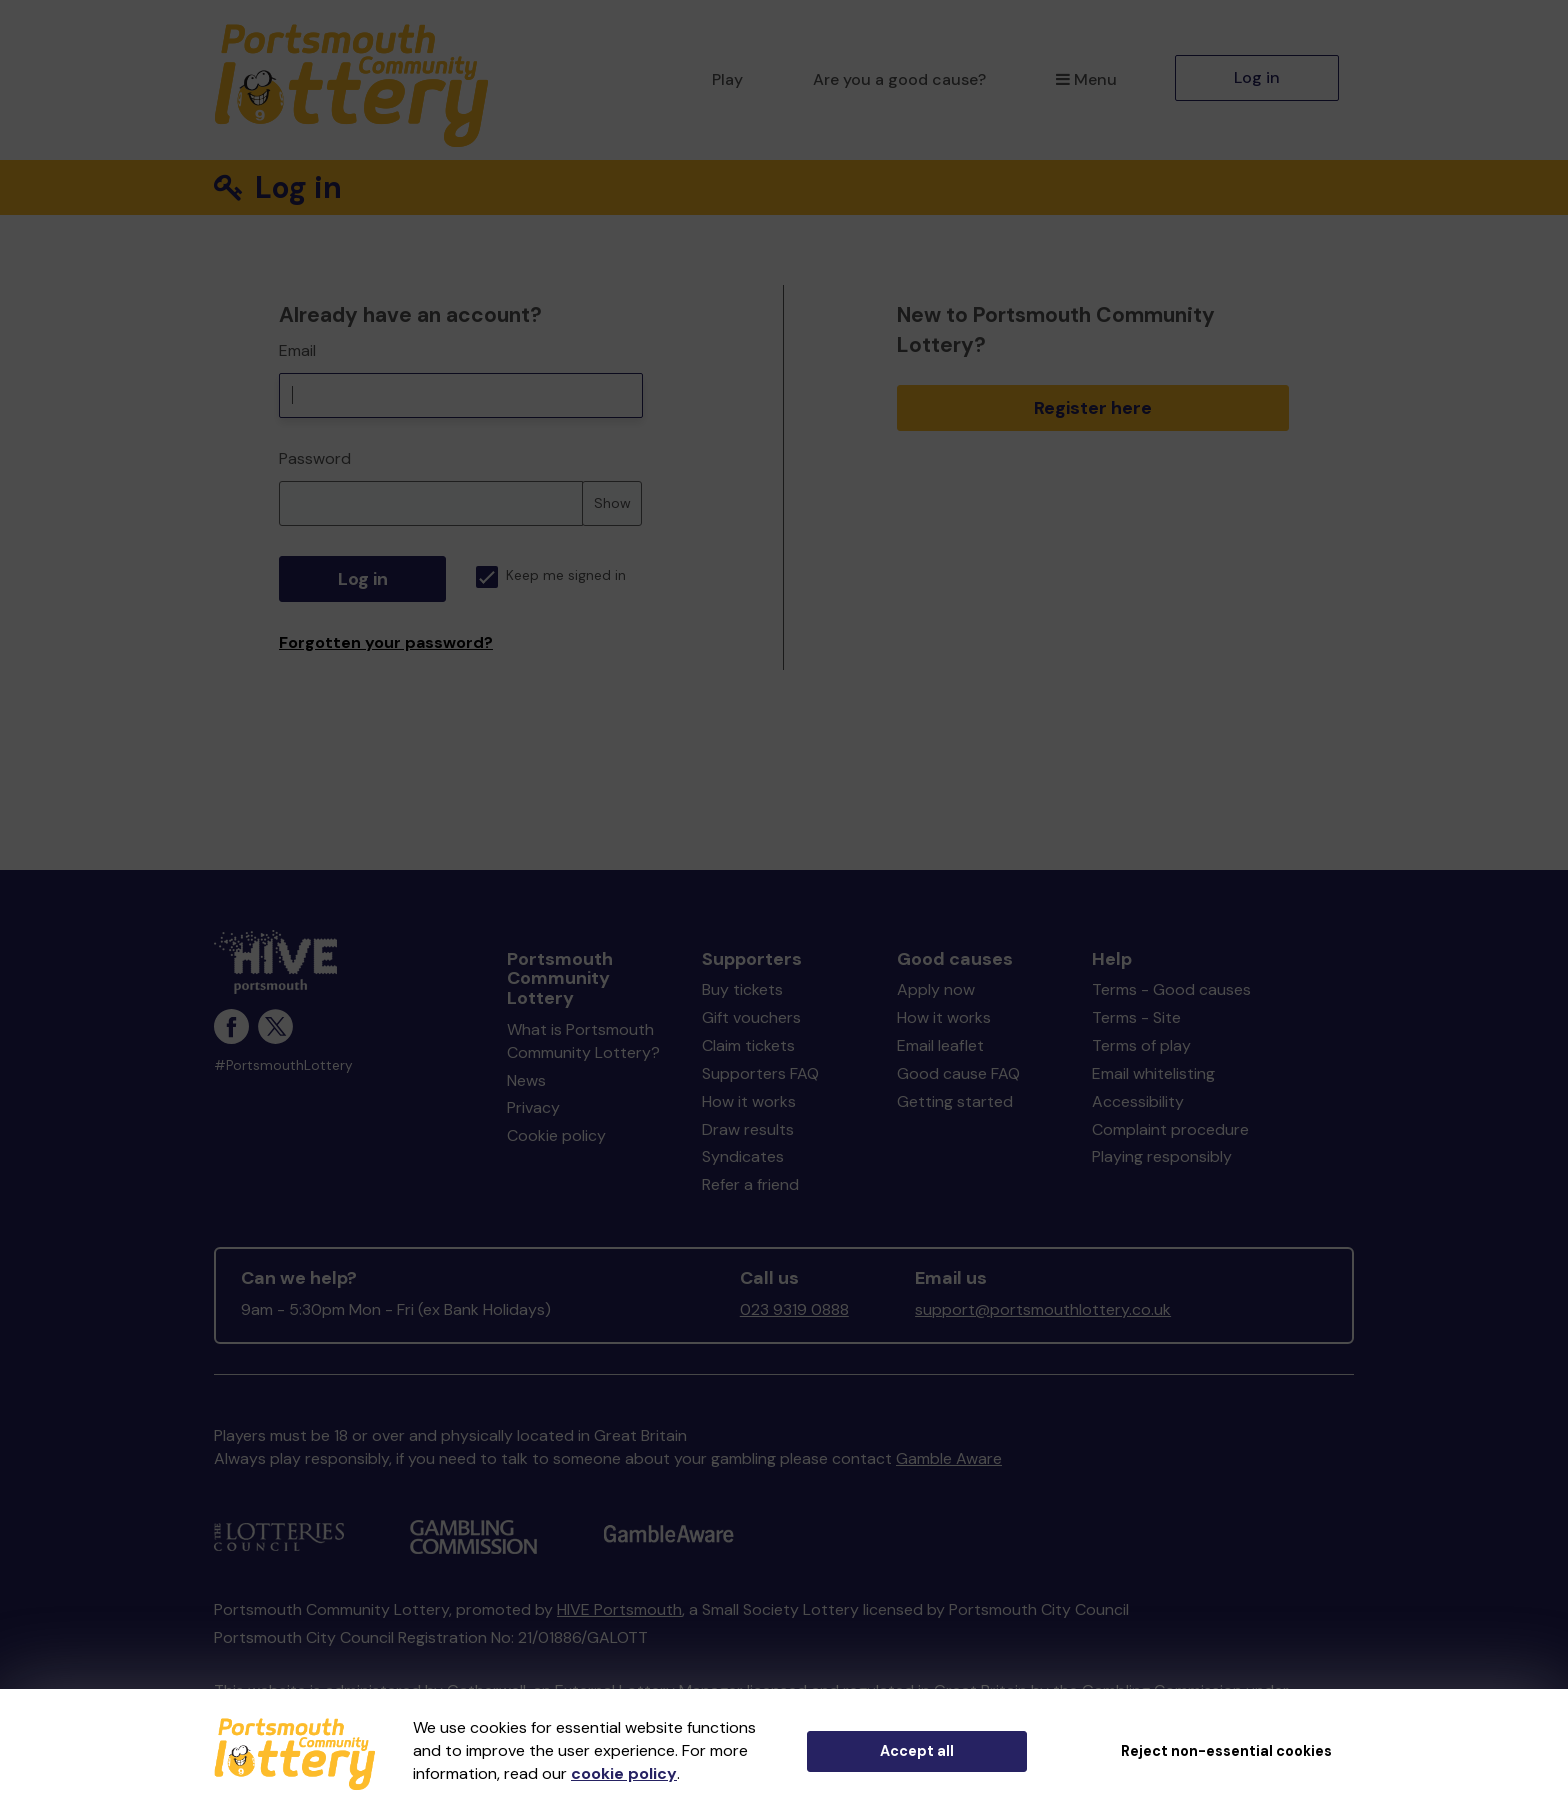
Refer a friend (750, 1184)
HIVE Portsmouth (619, 1609)
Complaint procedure (1170, 1129)
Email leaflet (940, 1045)
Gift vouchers (751, 1017)
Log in (1257, 77)
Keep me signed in (551, 575)
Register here (1093, 408)
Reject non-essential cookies (1226, 1751)
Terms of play (1141, 1045)
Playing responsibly (1162, 1156)
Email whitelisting (1153, 1073)
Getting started (955, 1101)
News (526, 1080)
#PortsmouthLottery (283, 1065)
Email (297, 350)
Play (727, 79)
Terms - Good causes (1171, 989)
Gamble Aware (949, 1458)
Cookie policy (556, 1135)
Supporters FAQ (760, 1073)
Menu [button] (1086, 79)
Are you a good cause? (899, 79)
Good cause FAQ (958, 1073)
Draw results (748, 1129)
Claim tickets (748, 1045)
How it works (749, 1101)
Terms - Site (1136, 1017)
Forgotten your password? (386, 642)
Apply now (936, 989)
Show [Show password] (612, 503)
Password (315, 458)
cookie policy (624, 1773)
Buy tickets (742, 989)
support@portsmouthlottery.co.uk (1043, 1309)
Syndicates (743, 1156)
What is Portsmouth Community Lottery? (583, 1041)
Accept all (917, 1751)
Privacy (533, 1107)
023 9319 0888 (794, 1309)
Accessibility (1138, 1101)
